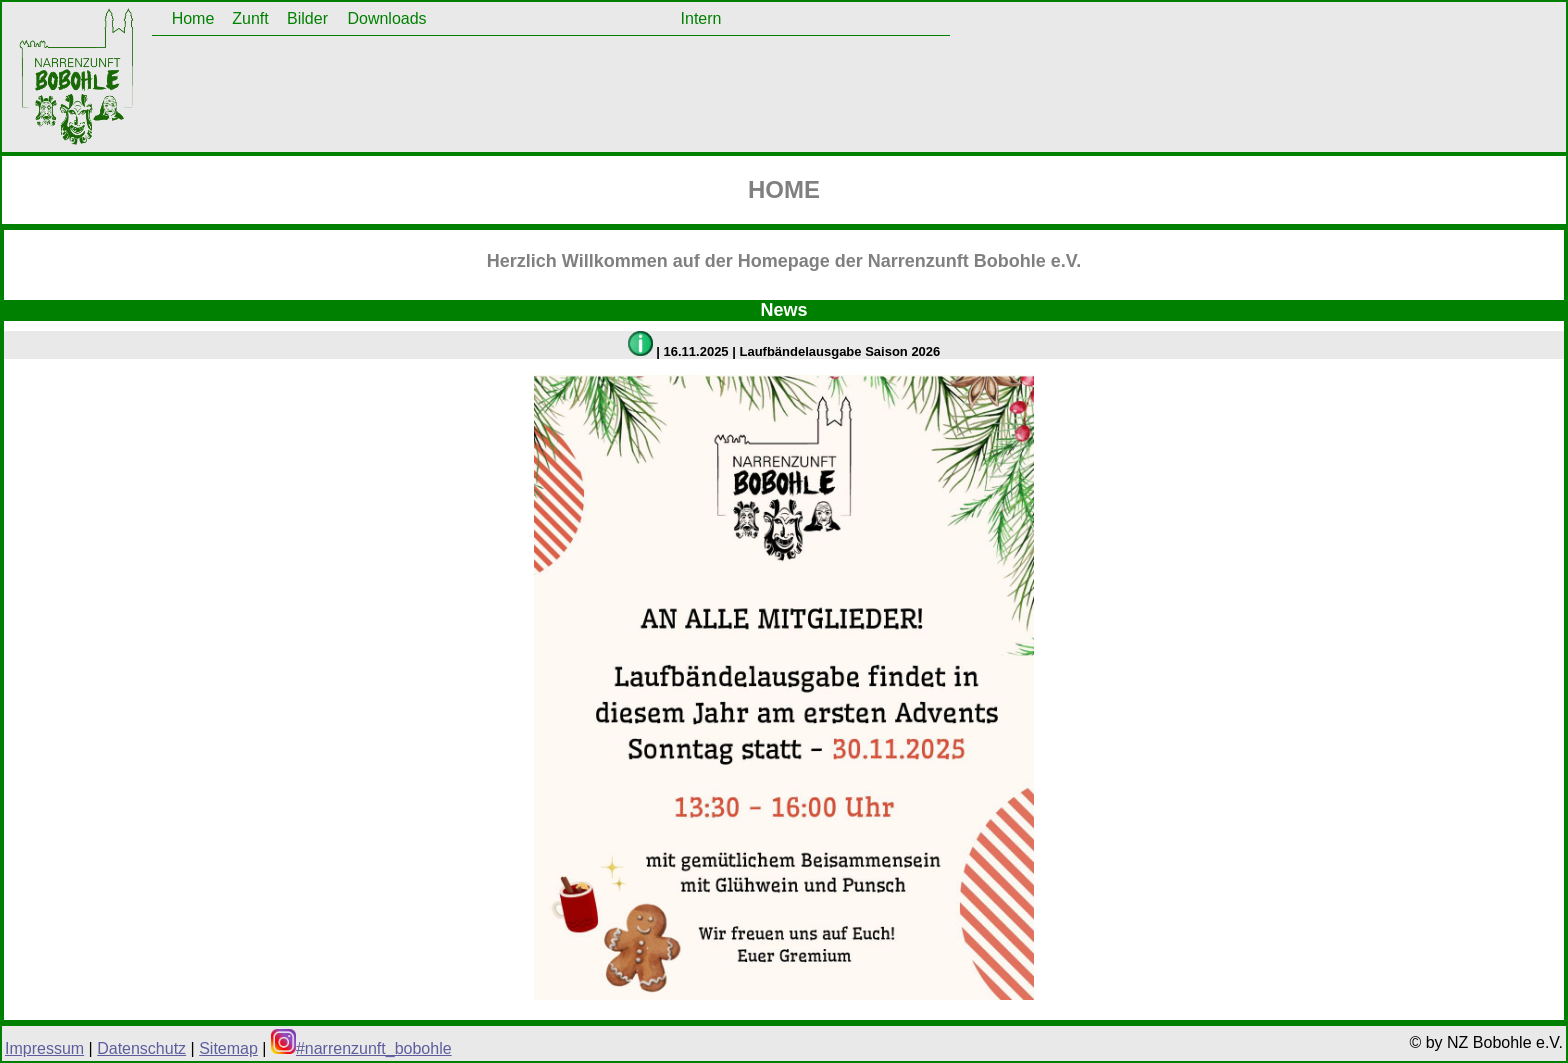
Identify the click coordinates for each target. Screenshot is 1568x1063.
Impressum (44, 1048)
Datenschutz (141, 1048)
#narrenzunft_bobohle (361, 1048)
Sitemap (228, 1048)
